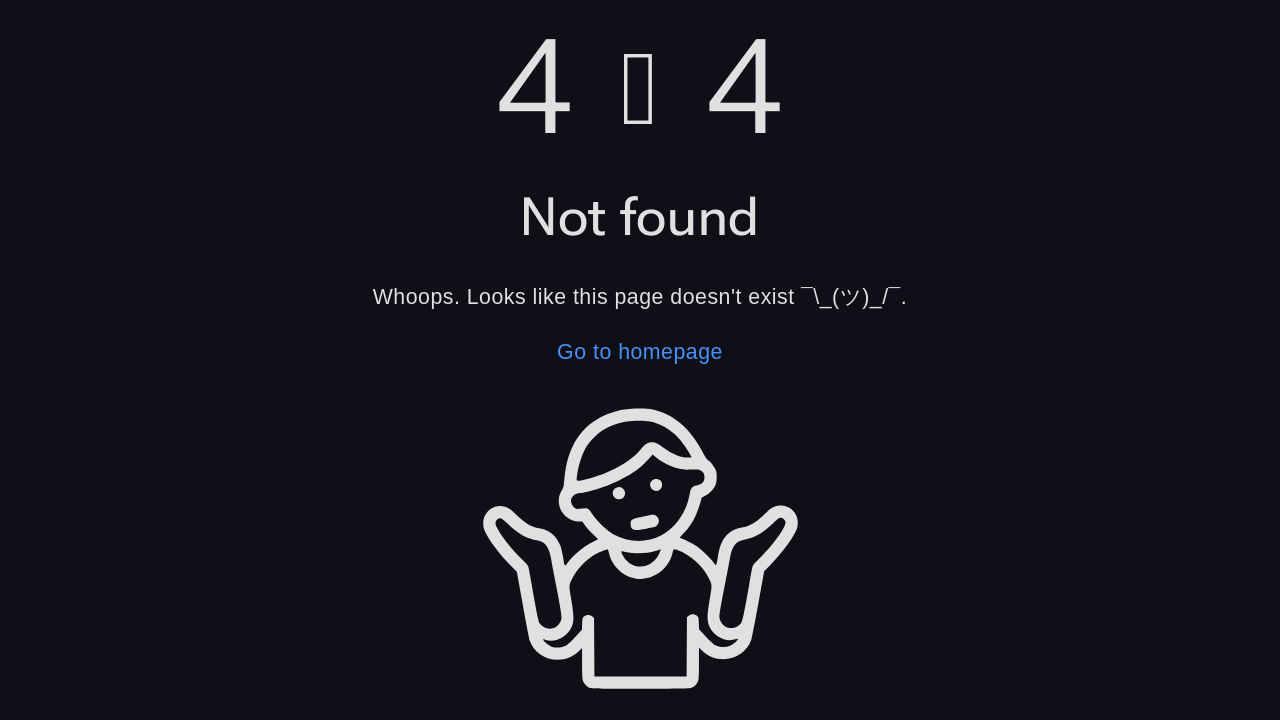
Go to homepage (640, 352)
